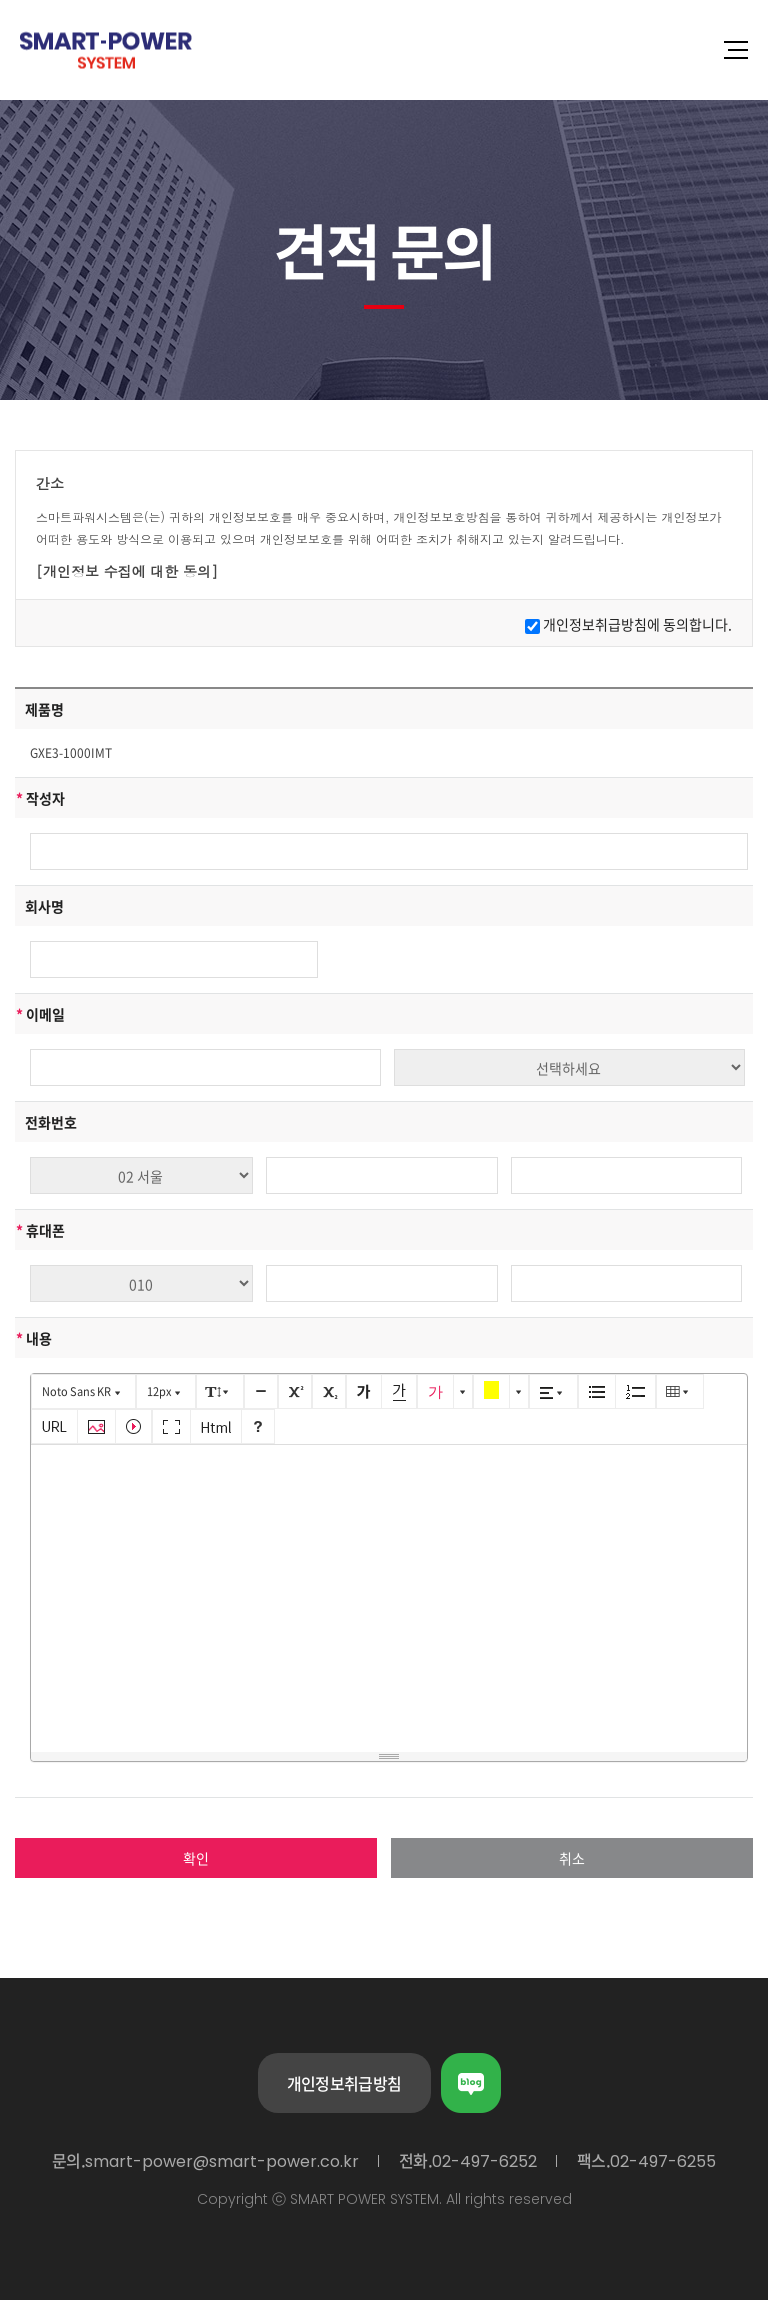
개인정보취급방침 (344, 2083)
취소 (572, 1858)
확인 (196, 1858)
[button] (83, 1391)
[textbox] (389, 1595)
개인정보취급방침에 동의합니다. (637, 624)
